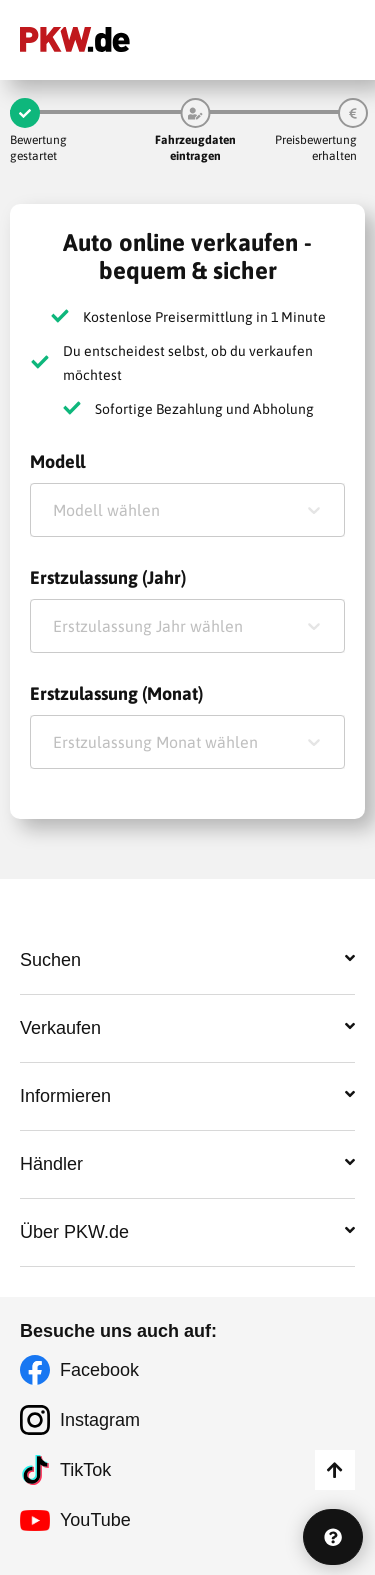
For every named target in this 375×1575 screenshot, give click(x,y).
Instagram (100, 1420)
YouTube (95, 1520)
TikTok (85, 1470)
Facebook (99, 1370)
